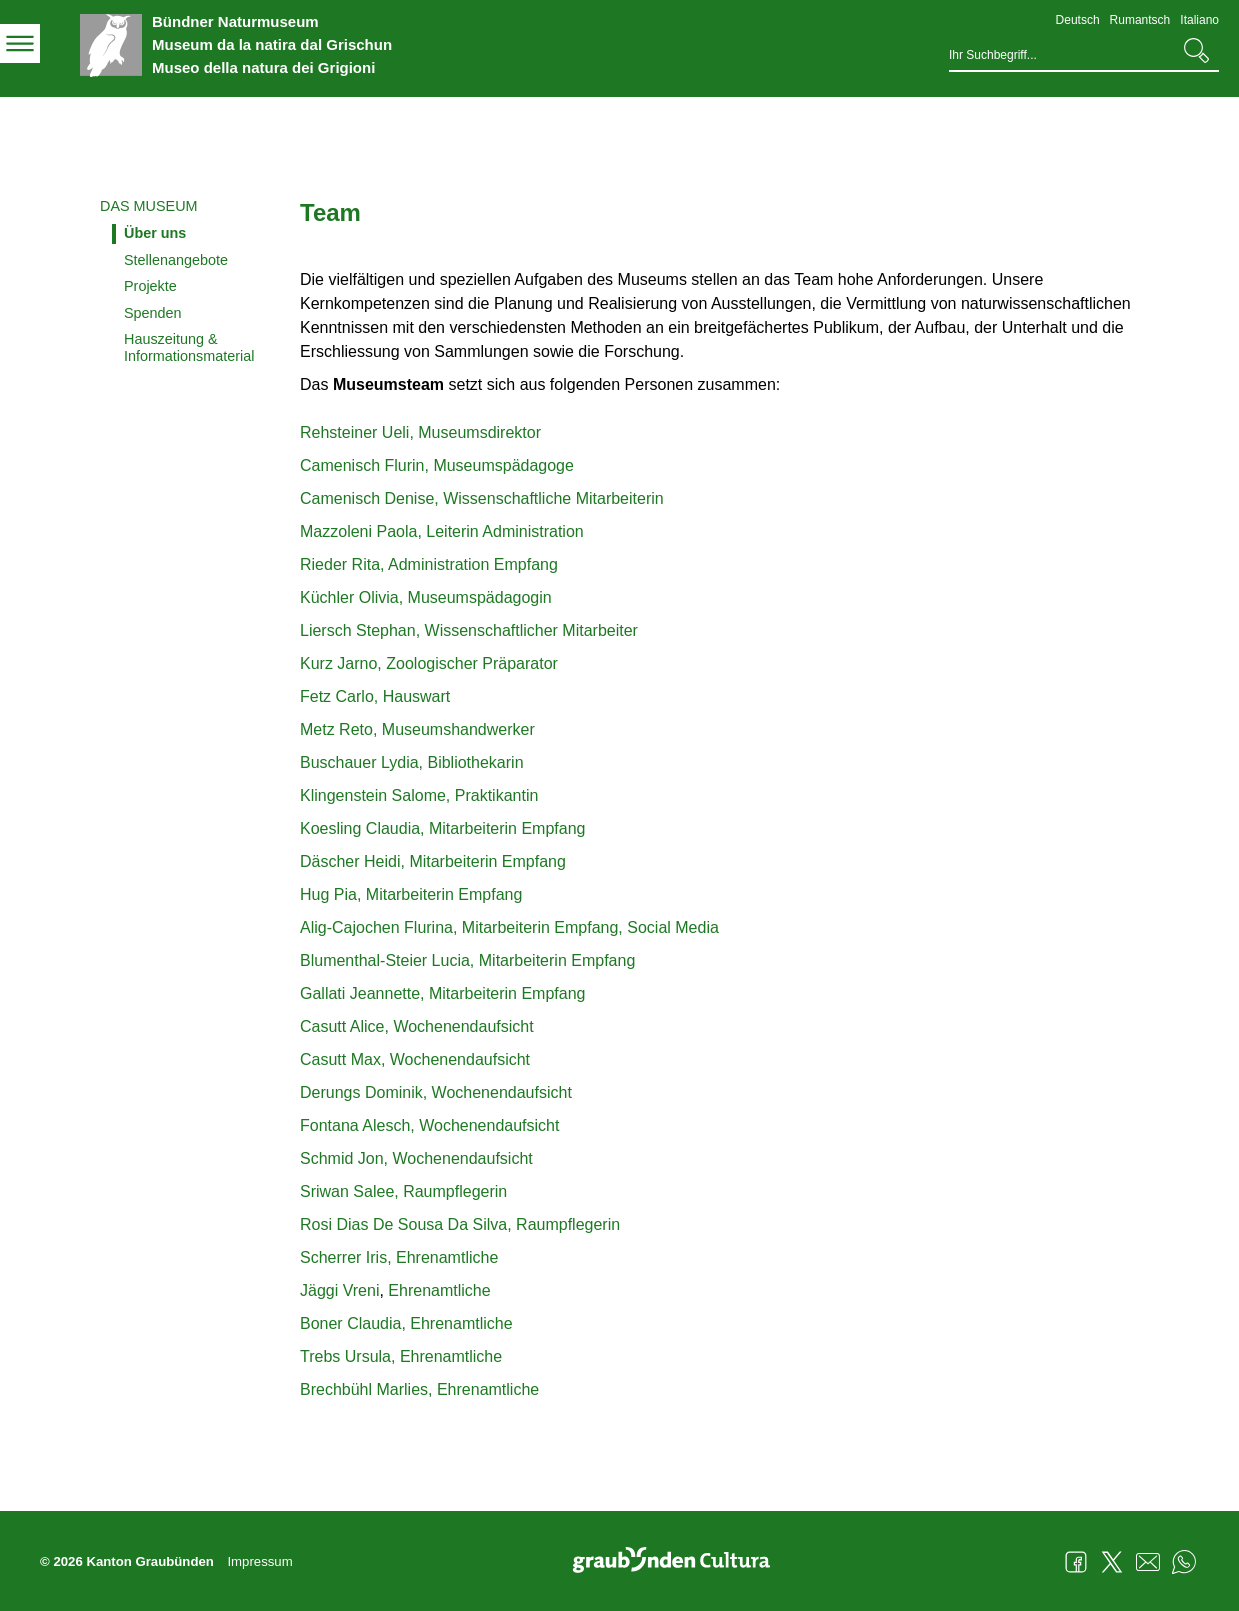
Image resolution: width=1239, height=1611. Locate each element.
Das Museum (149, 206)
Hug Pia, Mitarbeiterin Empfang (411, 894)
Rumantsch (1140, 20)
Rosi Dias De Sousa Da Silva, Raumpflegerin (460, 1224)
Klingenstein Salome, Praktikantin (419, 795)
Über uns (155, 233)
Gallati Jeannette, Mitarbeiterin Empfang (442, 993)
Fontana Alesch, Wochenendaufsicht (429, 1125)
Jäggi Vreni (339, 1290)
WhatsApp (1184, 1562)
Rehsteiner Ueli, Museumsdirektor (420, 432)
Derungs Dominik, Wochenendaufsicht (436, 1092)
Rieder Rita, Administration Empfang (429, 564)
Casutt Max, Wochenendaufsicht (415, 1059)
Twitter (1112, 1562)
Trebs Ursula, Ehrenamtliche (401, 1356)
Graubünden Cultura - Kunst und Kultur (679, 1562)
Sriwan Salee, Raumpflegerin (403, 1191)
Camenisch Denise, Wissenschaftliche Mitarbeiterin (484, 498)
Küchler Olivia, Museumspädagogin (426, 597)
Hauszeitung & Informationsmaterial (189, 347)
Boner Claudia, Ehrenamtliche (406, 1323)
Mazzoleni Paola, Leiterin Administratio (437, 531)
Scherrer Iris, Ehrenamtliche (399, 1257)
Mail (1148, 1562)
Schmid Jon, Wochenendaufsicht (416, 1158)
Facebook (1076, 1562)
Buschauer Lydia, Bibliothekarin (412, 762)
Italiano (1199, 20)
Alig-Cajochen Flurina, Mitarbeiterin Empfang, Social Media (509, 927)
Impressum (259, 1561)
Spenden (153, 313)
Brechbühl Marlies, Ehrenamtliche (419, 1389)
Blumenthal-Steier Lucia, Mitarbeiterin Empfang (467, 960)
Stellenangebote (176, 260)
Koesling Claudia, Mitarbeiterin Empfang (442, 828)
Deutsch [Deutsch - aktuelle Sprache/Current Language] (1078, 20)
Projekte (150, 286)
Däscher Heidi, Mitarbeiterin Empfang (433, 861)
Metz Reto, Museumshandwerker (417, 729)
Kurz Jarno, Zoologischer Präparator (429, 663)
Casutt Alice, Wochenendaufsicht (417, 1026)
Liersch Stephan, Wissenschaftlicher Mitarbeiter (469, 630)
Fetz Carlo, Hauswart (375, 696)
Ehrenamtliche (437, 1290)
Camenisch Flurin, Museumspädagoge (437, 465)
